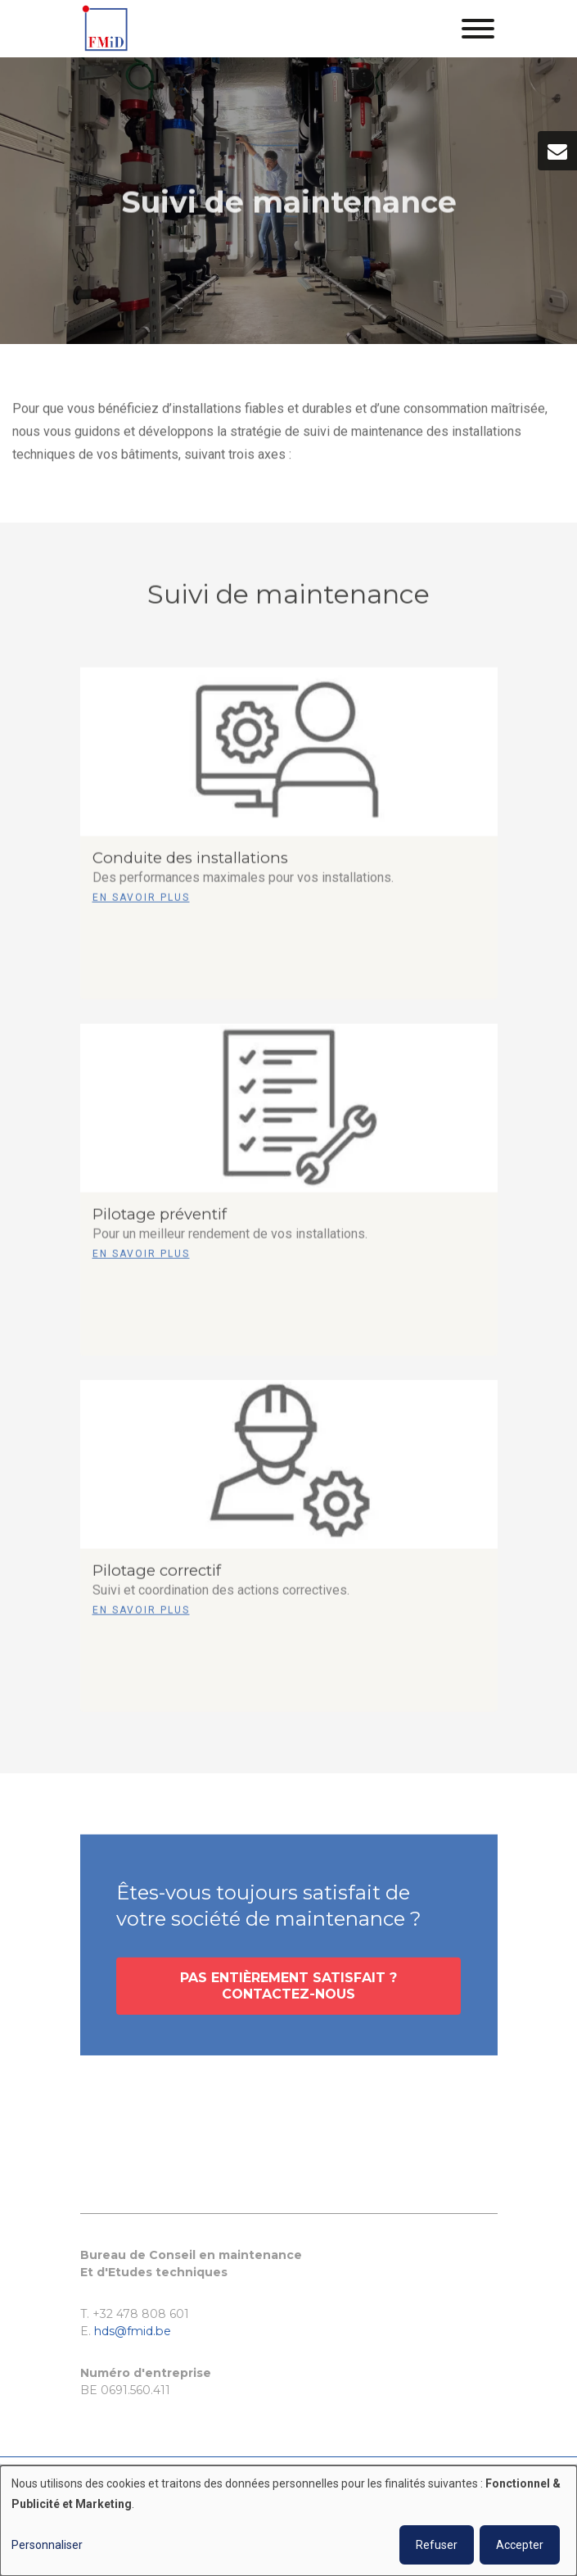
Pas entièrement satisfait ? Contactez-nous (288, 1992)
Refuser (437, 2544)
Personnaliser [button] (47, 2544)
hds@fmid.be (132, 2331)
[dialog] (288, 2520)
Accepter (519, 2544)
